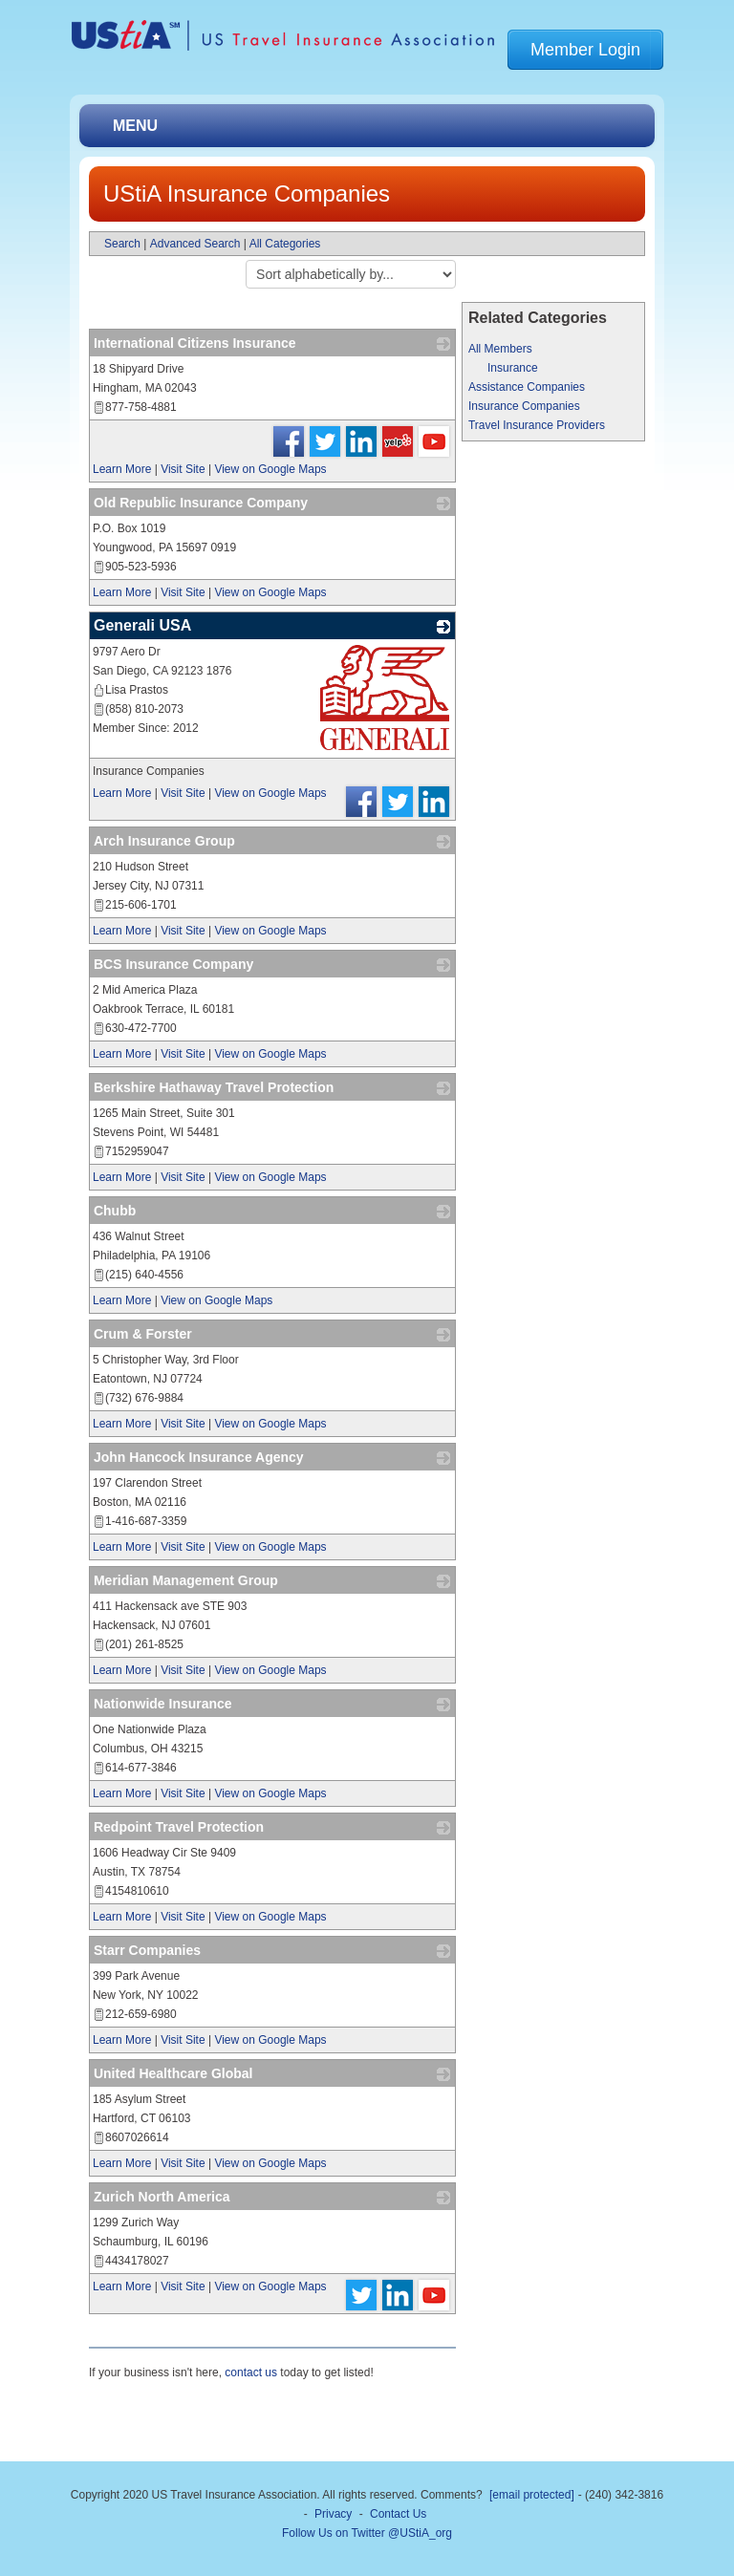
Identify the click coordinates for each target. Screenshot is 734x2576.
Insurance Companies (524, 406)
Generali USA (142, 625)
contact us (251, 2372)
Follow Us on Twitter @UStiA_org (367, 2533)
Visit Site (183, 469)
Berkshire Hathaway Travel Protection (214, 1087)
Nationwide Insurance (163, 1703)
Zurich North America (162, 2196)
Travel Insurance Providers (536, 425)
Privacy (333, 2514)
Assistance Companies (526, 387)
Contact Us (398, 2514)
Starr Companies (147, 1950)
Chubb (115, 1210)
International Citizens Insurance (195, 343)
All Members (500, 348)
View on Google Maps (270, 469)
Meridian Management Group (186, 1580)
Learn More (122, 469)
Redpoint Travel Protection (179, 1827)
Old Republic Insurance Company (201, 502)
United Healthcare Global (173, 2073)
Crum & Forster (143, 1334)
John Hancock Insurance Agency (199, 1457)
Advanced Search (195, 243)
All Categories (285, 243)
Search (122, 243)
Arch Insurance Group (164, 840)
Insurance (512, 368)
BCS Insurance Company (173, 964)
